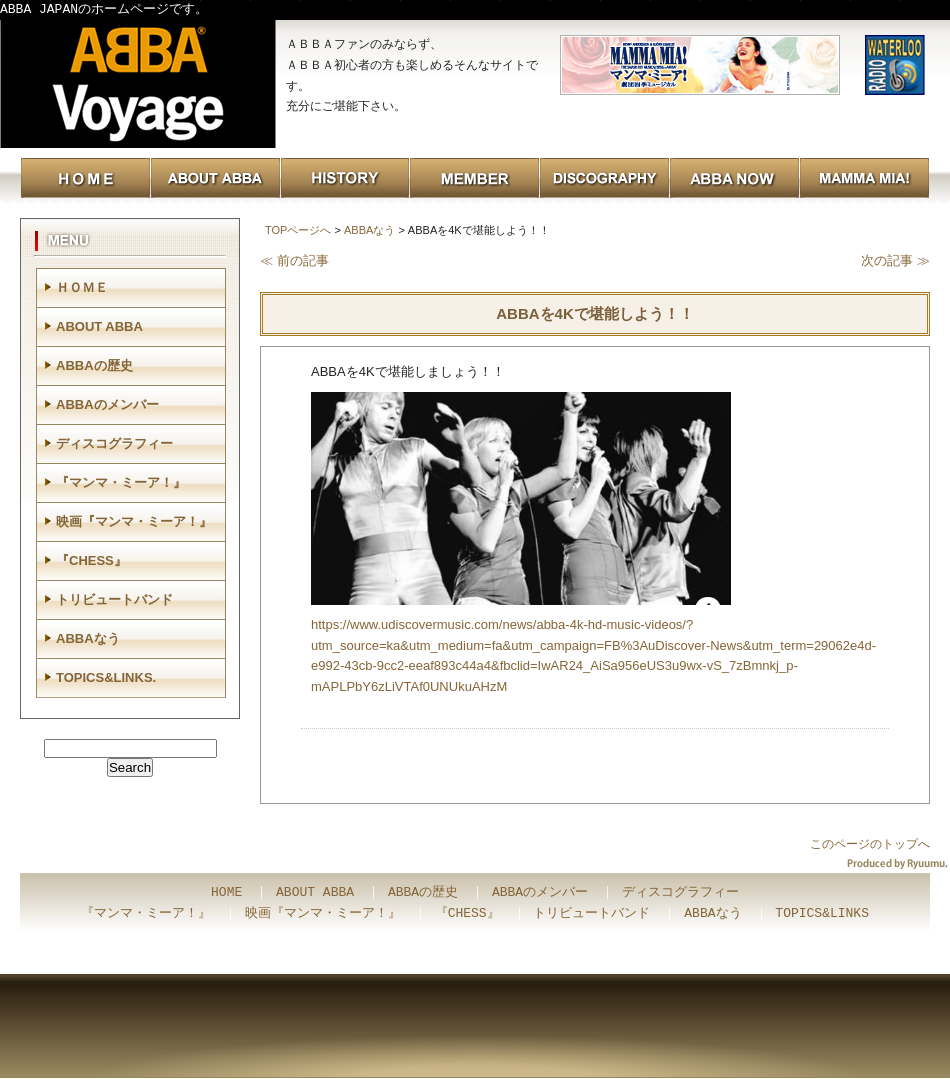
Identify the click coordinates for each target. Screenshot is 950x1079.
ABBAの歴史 (94, 365)
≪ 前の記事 (294, 260)
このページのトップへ (870, 844)
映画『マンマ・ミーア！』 (134, 521)
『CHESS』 (91, 560)
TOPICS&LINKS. (106, 677)
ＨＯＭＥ (82, 287)
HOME (226, 893)
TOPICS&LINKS (822, 914)
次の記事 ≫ (895, 260)
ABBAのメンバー (107, 404)
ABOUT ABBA (99, 326)
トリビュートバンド (114, 599)
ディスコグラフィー (114, 443)
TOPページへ (298, 230)
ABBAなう (369, 230)
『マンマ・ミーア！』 (121, 482)
